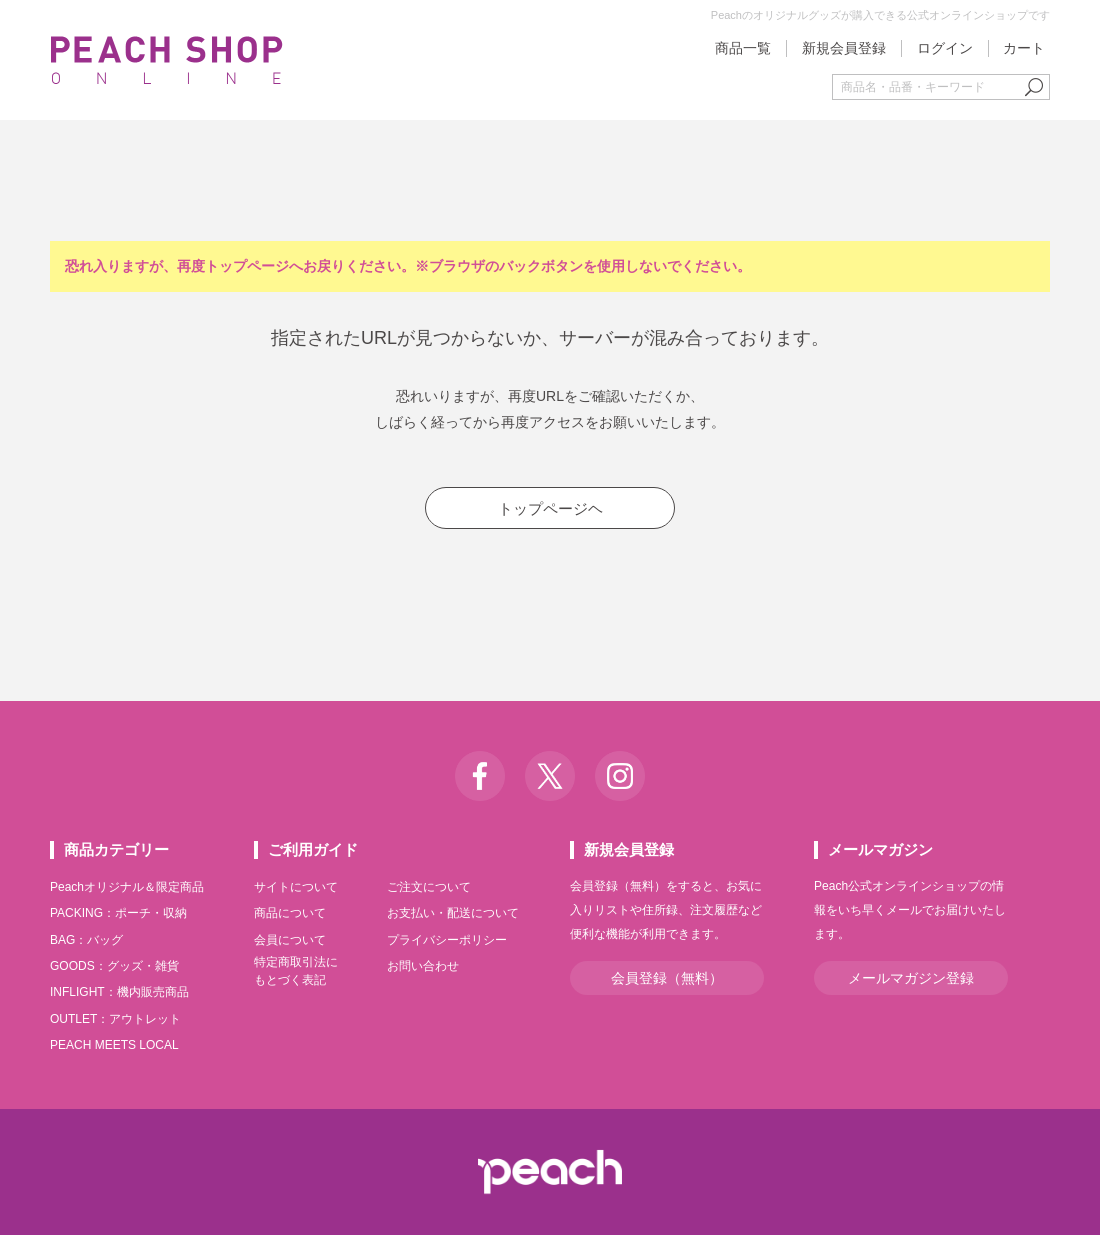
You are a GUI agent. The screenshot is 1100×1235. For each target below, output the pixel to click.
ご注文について (429, 887)
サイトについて (296, 887)
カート (1024, 48)
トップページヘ (550, 508)
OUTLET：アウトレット (115, 1019)
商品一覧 (743, 48)
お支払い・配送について (453, 913)
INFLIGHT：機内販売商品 (119, 992)
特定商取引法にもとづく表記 (296, 971)
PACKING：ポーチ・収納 (118, 913)
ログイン (945, 48)
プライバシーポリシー (447, 940)
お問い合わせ (423, 966)
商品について (290, 913)
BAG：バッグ (86, 940)
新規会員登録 (844, 48)
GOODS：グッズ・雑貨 (114, 966)
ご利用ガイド (313, 849)
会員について (290, 940)
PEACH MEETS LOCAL (114, 1045)
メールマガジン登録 (911, 978)
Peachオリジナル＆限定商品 (127, 887)
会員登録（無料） (667, 978)
